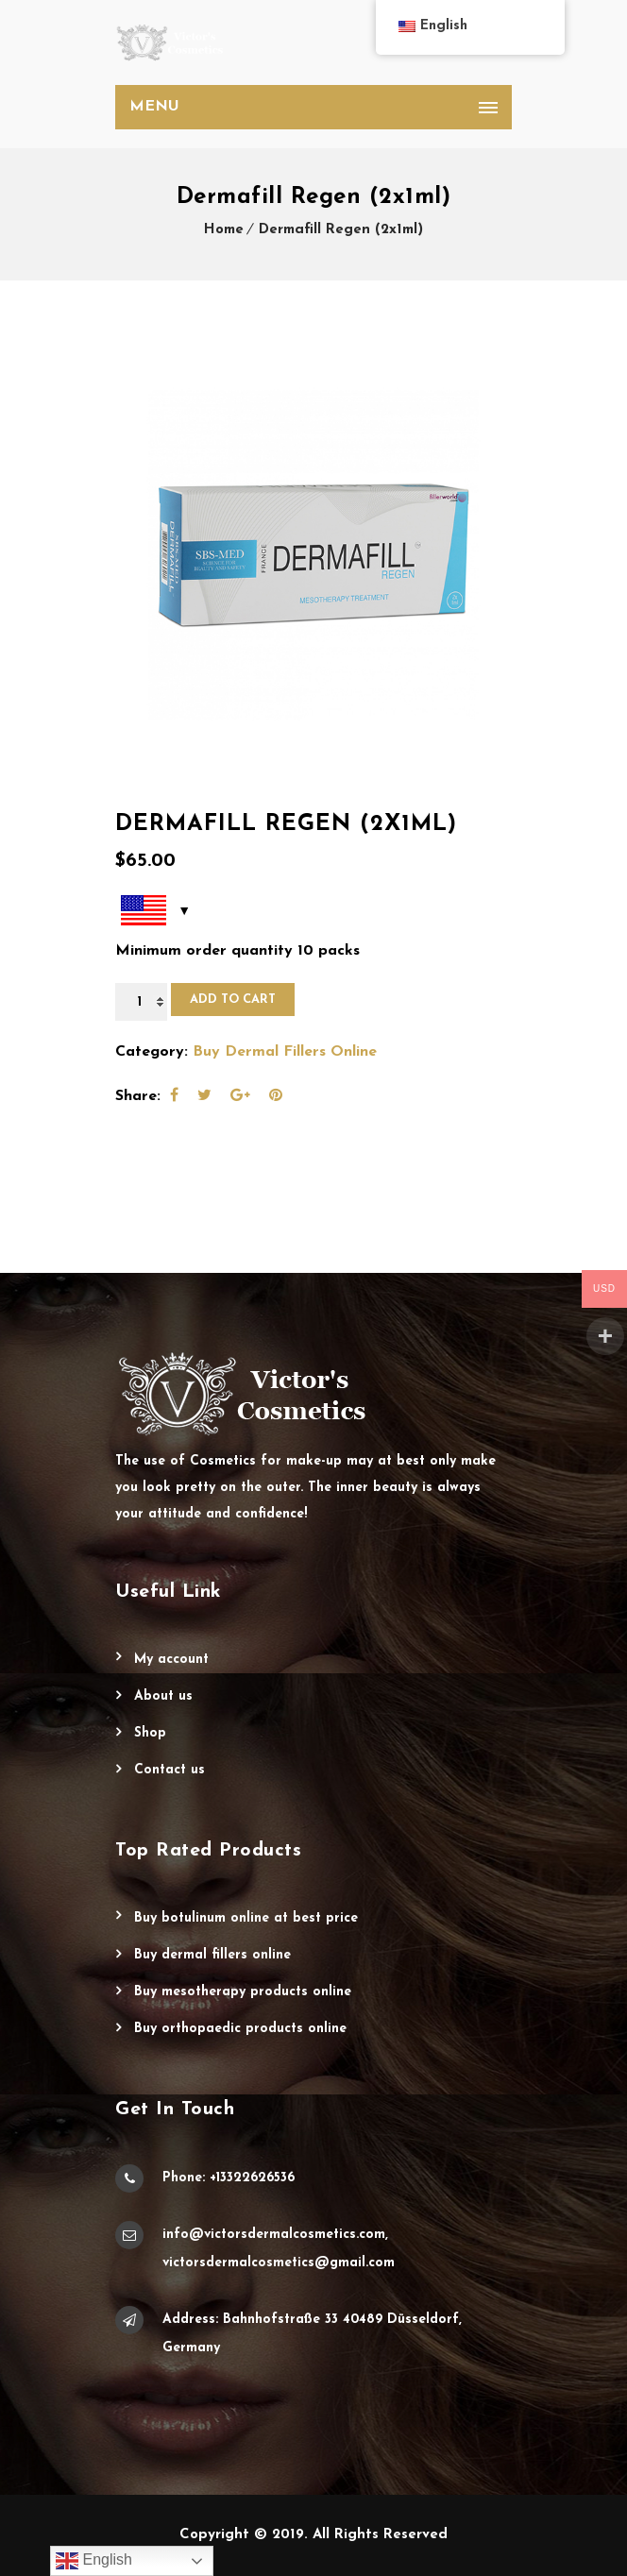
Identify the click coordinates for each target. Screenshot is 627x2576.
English (94, 2561)
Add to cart (233, 999)
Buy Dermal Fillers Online (285, 1051)
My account (171, 1659)
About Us (163, 1696)
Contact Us (169, 1770)
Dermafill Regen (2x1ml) (341, 230)
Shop (150, 1733)
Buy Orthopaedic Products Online (240, 2029)
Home (224, 230)
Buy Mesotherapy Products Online (242, 1992)
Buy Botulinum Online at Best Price (246, 1918)
